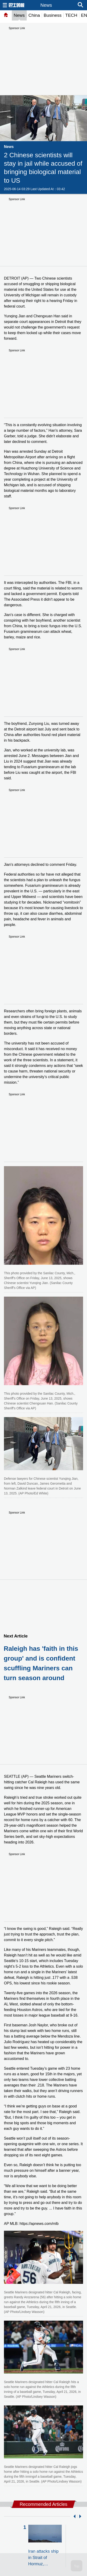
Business (52, 15)
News (19, 15)
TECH (71, 15)
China (34, 15)
